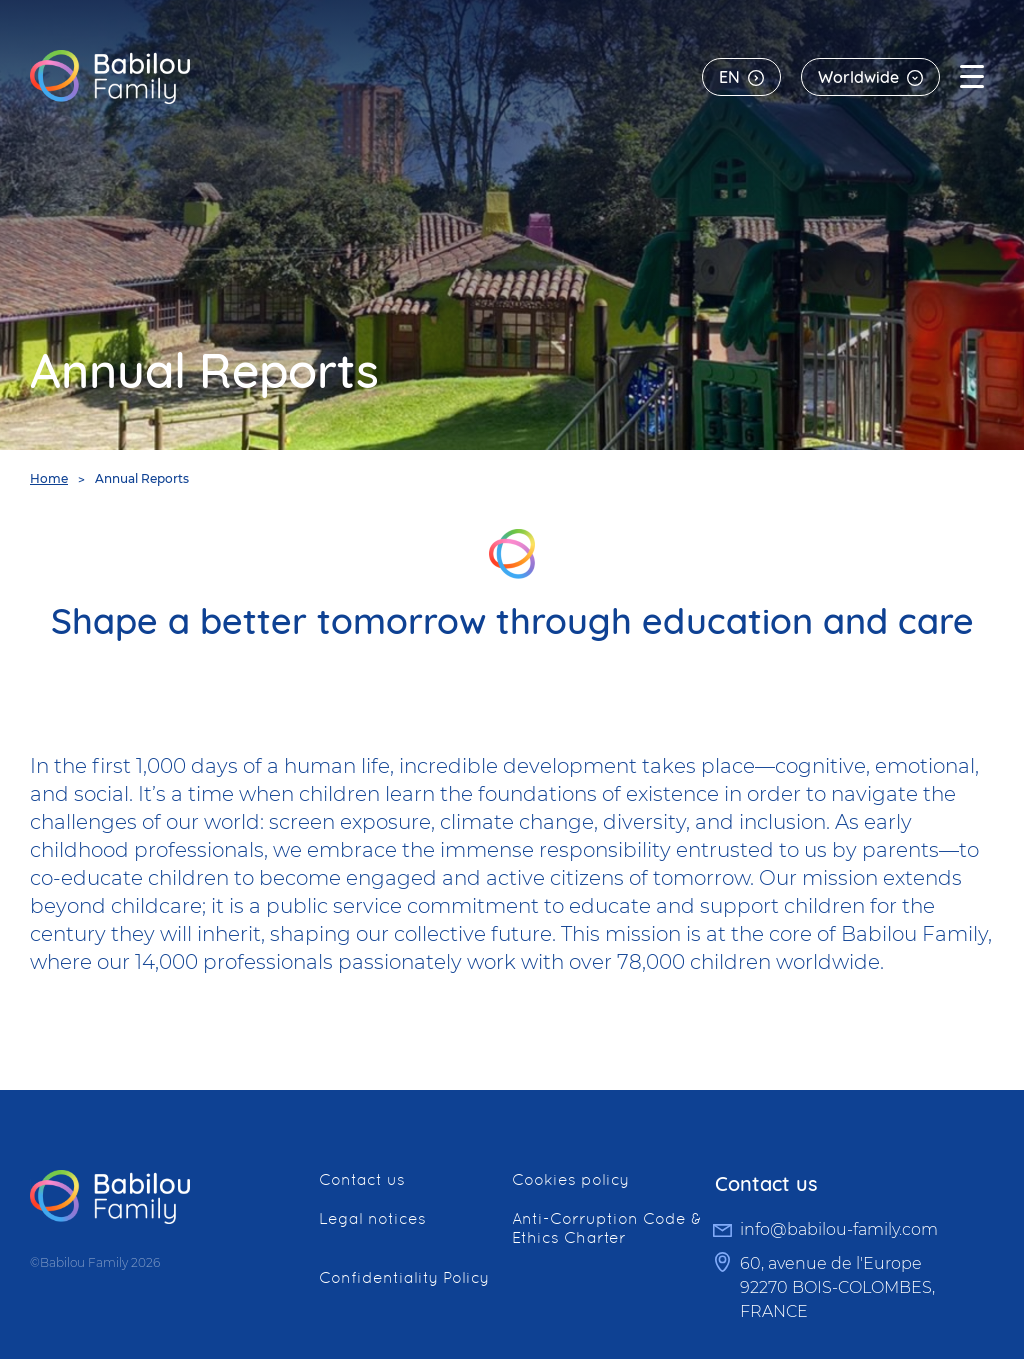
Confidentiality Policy (404, 1277)
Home (49, 478)
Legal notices (372, 1218)
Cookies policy (570, 1179)
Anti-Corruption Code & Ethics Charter (607, 1228)
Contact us (362, 1179)
